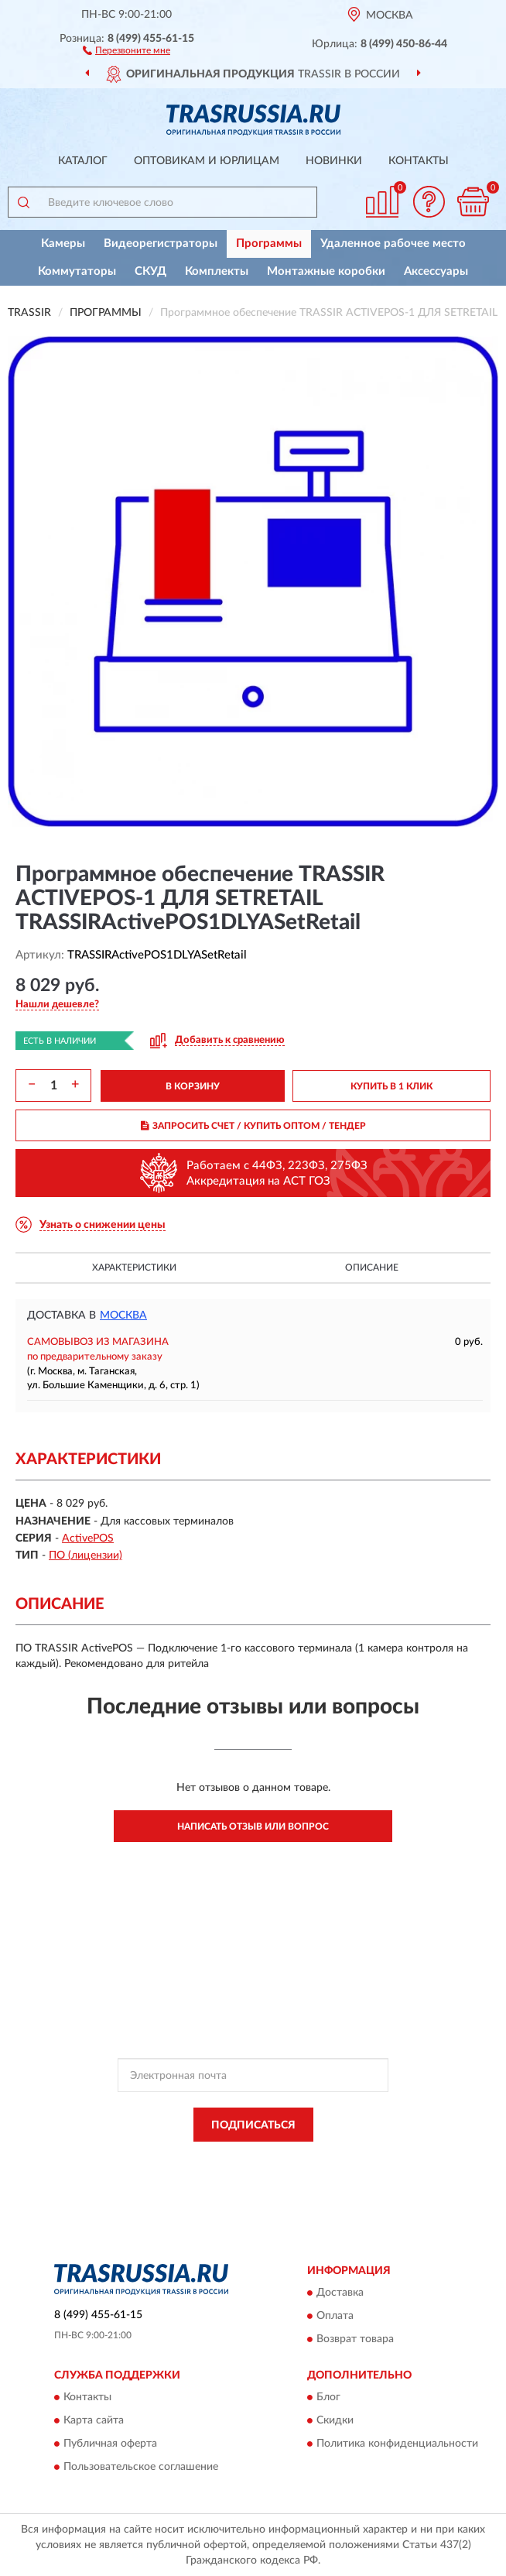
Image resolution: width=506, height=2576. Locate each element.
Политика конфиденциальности (397, 2444)
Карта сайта (93, 2421)
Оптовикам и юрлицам (206, 161)
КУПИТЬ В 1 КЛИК (391, 1086)
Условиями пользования (237, 2173)
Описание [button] (371, 1267)
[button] (126, 49)
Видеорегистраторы (160, 243)
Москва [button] (123, 1315)
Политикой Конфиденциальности (328, 2159)
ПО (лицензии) (85, 1555)
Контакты (418, 161)
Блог (328, 2397)
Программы (269, 243)
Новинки (334, 161)
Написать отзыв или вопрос (253, 1826)
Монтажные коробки (326, 271)
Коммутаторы (77, 271)
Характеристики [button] (134, 1267)
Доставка (340, 2293)
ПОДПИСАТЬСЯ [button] (253, 2125)
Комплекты (216, 271)
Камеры (63, 243)
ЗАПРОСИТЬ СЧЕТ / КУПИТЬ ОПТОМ (253, 1125)
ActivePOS (88, 1538)
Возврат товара (355, 2339)
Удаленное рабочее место (393, 243)
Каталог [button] (83, 161)
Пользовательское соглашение (140, 2467)
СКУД (150, 271)
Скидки (335, 2421)
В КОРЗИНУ (193, 1086)
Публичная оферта (110, 2444)
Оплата (335, 2316)
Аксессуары (436, 271)
